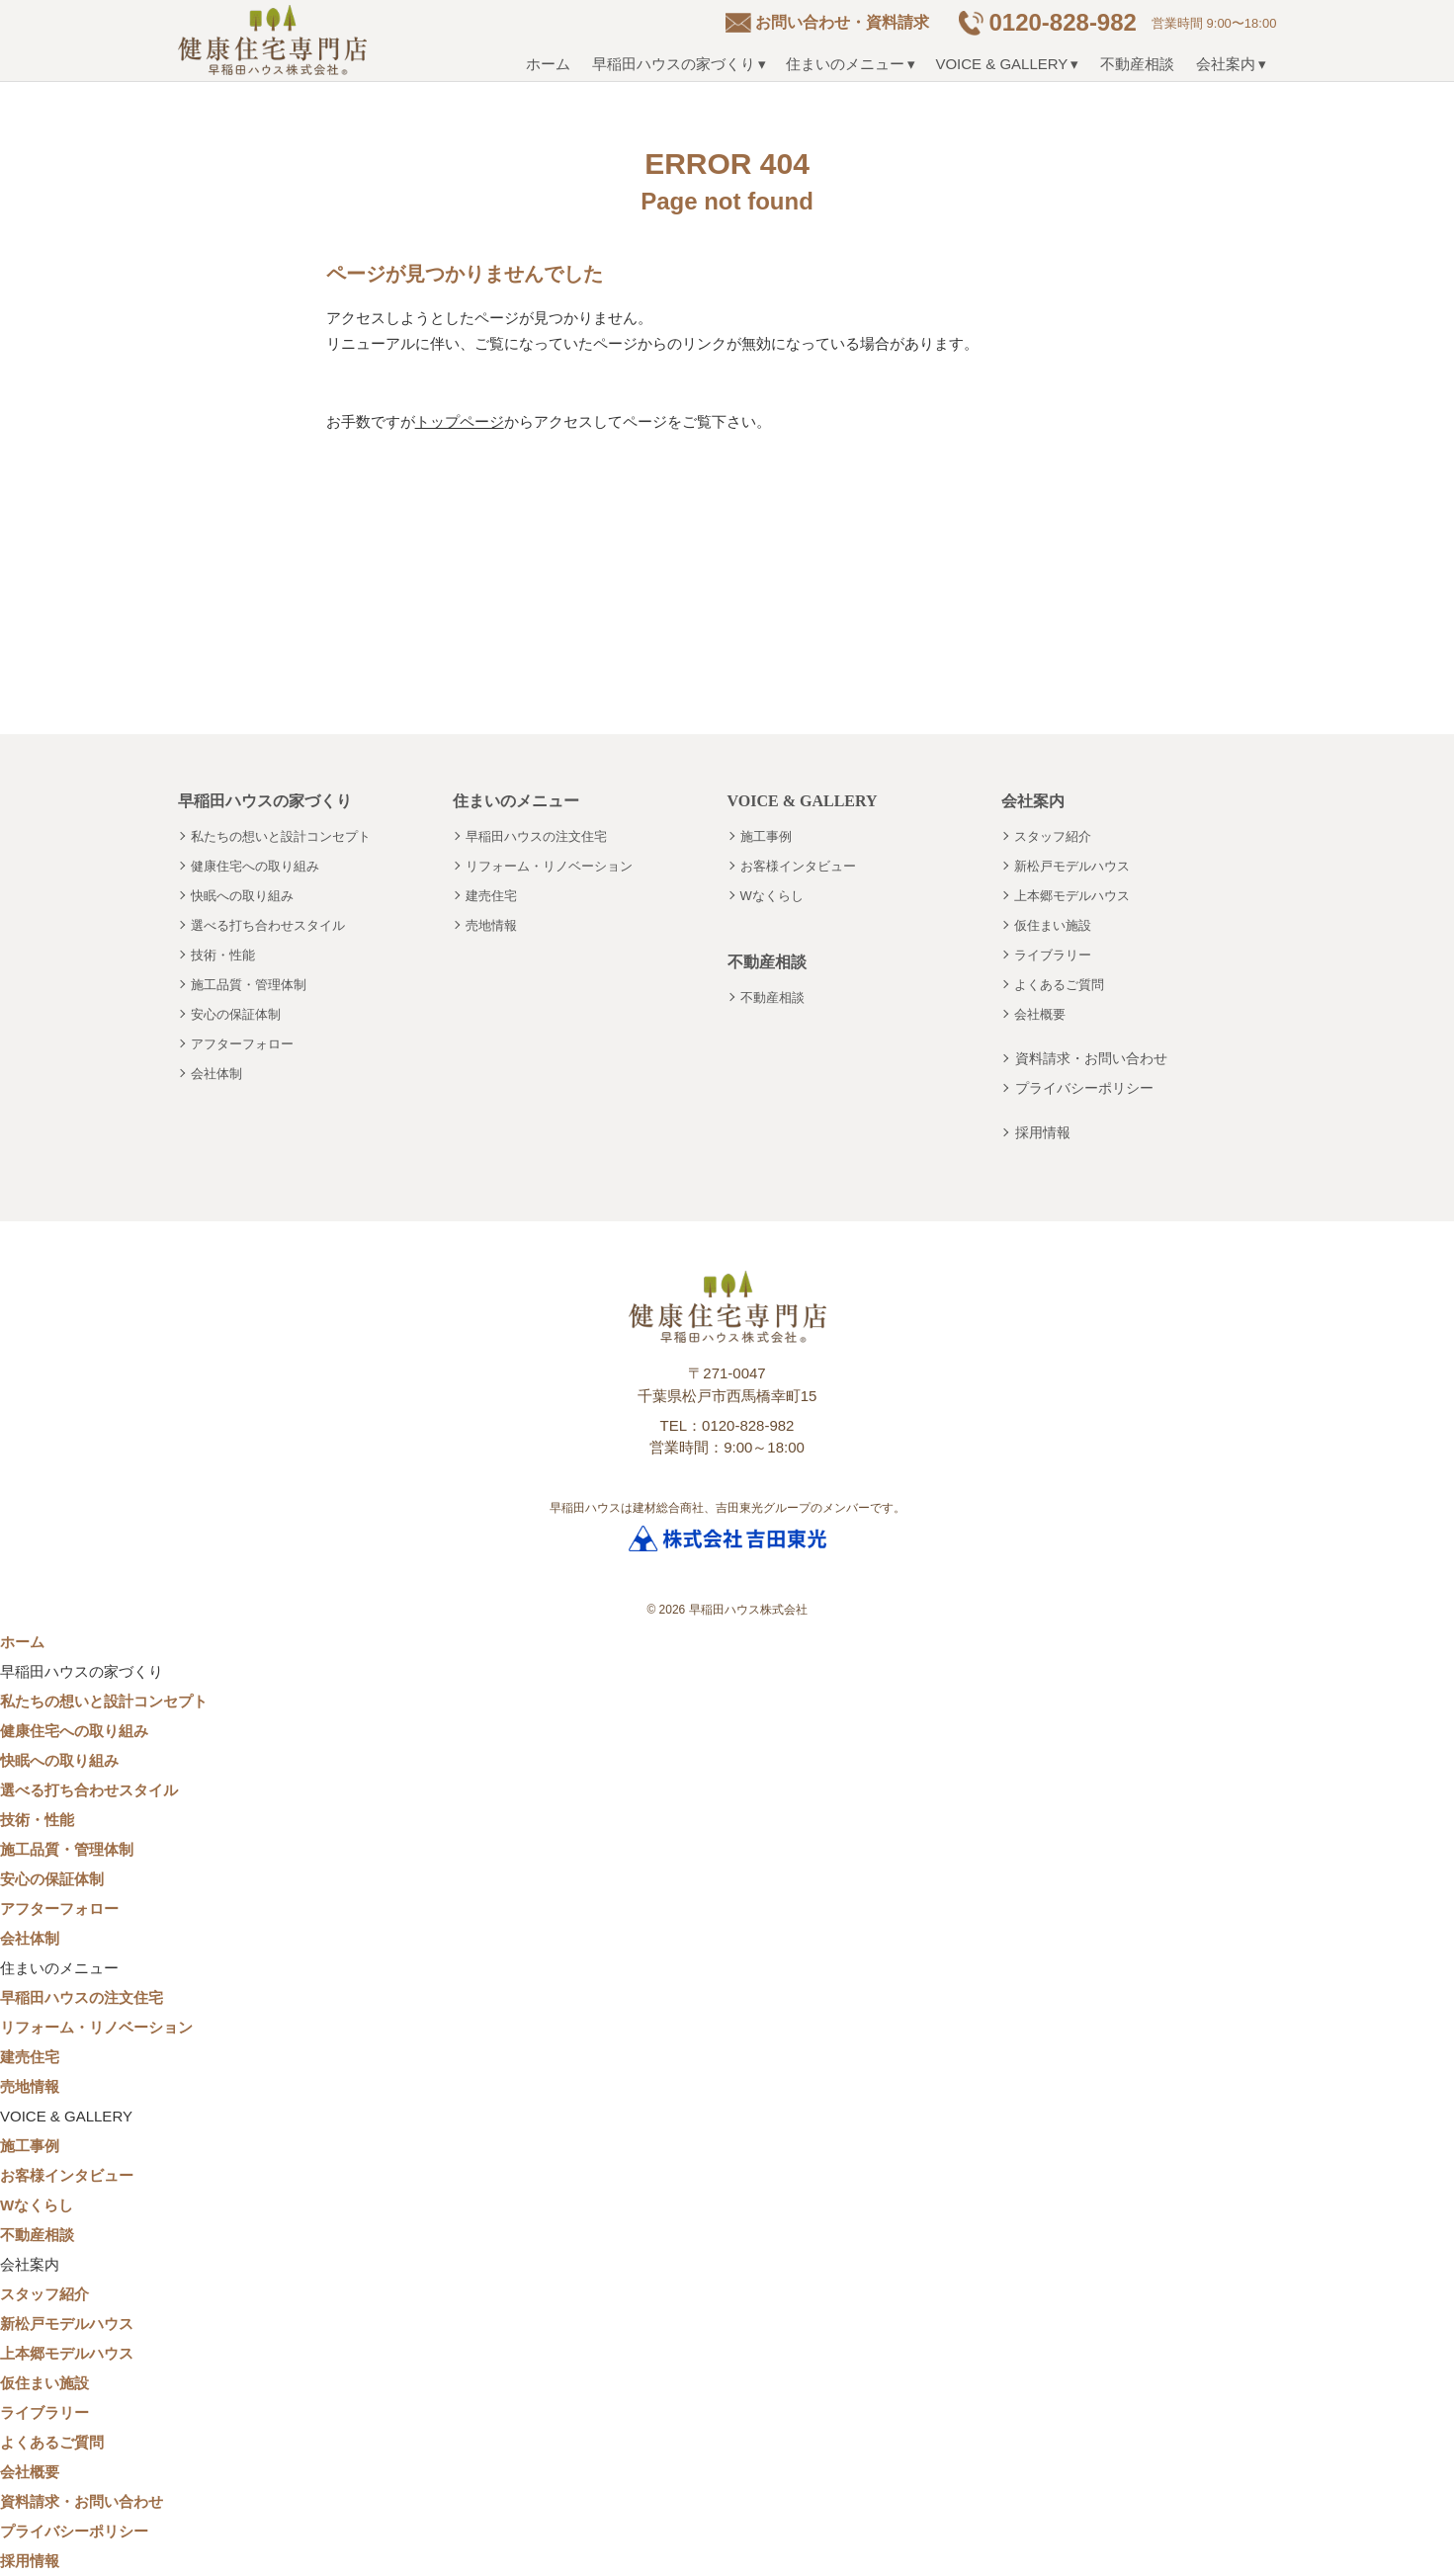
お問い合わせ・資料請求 (842, 22)
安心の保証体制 (236, 1014)
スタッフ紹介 (1052, 836)
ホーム (548, 63)
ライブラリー (1052, 955)
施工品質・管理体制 (248, 984)
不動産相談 (1137, 63)
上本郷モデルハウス (1072, 895)
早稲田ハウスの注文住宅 (536, 836)
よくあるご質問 (1059, 984)
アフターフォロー (242, 1044)
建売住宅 (491, 895)
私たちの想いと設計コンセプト (281, 836)
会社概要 (1040, 1014)
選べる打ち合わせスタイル (268, 925)
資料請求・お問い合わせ (1091, 1058)
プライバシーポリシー (1084, 1088)
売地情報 (491, 925)
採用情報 (1042, 1132)
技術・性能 (223, 955)
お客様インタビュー (798, 866)
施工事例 (766, 836)
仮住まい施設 (1052, 925)
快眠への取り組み (242, 895)
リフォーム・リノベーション (549, 866)
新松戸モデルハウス (1072, 866)
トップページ (459, 421)
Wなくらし (772, 895)
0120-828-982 (1062, 22)
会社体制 (216, 1073)
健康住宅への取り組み (255, 866)
